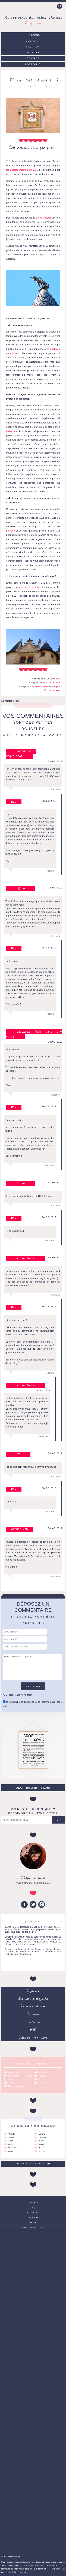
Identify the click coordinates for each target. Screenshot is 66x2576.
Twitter (45, 686)
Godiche (42, 2072)
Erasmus (33, 2014)
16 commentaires (52, 690)
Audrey (42, 2151)
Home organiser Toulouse (19, 2086)
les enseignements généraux (21, 170)
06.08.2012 (49, 948)
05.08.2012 (55, 1257)
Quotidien (33, 41)
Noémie (11, 2144)
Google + (55, 686)
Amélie (11, 2083)
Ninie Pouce (26, 1258)
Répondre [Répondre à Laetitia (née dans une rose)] (56, 1095)
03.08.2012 (55, 761)
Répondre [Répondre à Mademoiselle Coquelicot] (56, 789)
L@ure (21, 888)
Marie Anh (12, 2148)
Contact (33, 58)
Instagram (41, 1904)
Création (33, 47)
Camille (11, 2134)
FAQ (33, 2030)
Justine (11, 2137)
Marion (42, 2144)
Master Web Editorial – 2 (34, 80)
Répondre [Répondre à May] (49, 871)
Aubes (41, 2148)
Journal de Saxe (46, 2083)
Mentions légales (33, 2228)
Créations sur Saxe (33, 2037)
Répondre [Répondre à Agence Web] (56, 1576)
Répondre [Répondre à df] (56, 1476)
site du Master (43, 217)
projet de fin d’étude (29, 587)
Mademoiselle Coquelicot (21, 754)
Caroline (42, 2137)
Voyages (33, 52)
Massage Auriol (14, 2072)
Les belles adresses (33, 2006)
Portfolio (33, 64)
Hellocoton (11, 431)
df (18, 1454)
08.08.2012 (55, 1528)
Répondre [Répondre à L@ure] (56, 936)
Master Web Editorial (50, 682)
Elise (21, 1183)
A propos (33, 35)
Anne (41, 2079)
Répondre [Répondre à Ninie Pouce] (56, 1295)
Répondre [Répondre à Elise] (56, 1205)
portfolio (10, 530)
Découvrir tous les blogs (33, 2163)
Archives (33, 2022)
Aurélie (42, 2141)
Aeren (11, 2151)
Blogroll (33, 2212)
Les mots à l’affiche (33, 1998)
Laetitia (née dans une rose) (34, 1034)
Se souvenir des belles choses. (33, 19)
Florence (42, 2076)
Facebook (36, 686)
